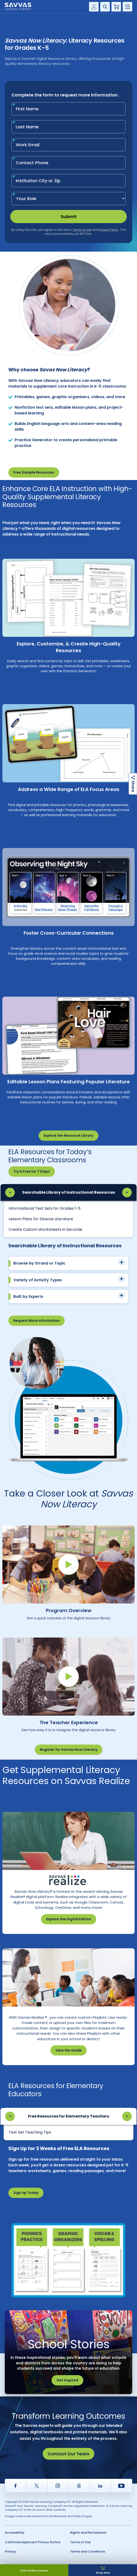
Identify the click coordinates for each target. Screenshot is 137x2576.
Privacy (10, 2551)
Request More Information (36, 1320)
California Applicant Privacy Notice (32, 2542)
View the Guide (68, 2050)
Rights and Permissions (88, 2532)
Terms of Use (80, 2542)
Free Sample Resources (33, 472)
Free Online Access (34, 2570)
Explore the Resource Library (68, 1135)
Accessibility (15, 2532)
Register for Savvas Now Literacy (68, 1749)
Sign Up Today (25, 2192)
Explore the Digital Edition (68, 1919)
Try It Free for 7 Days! (31, 1171)
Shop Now (103, 2570)
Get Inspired (67, 2380)
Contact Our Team (68, 2454)
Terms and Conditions (87, 2551)
